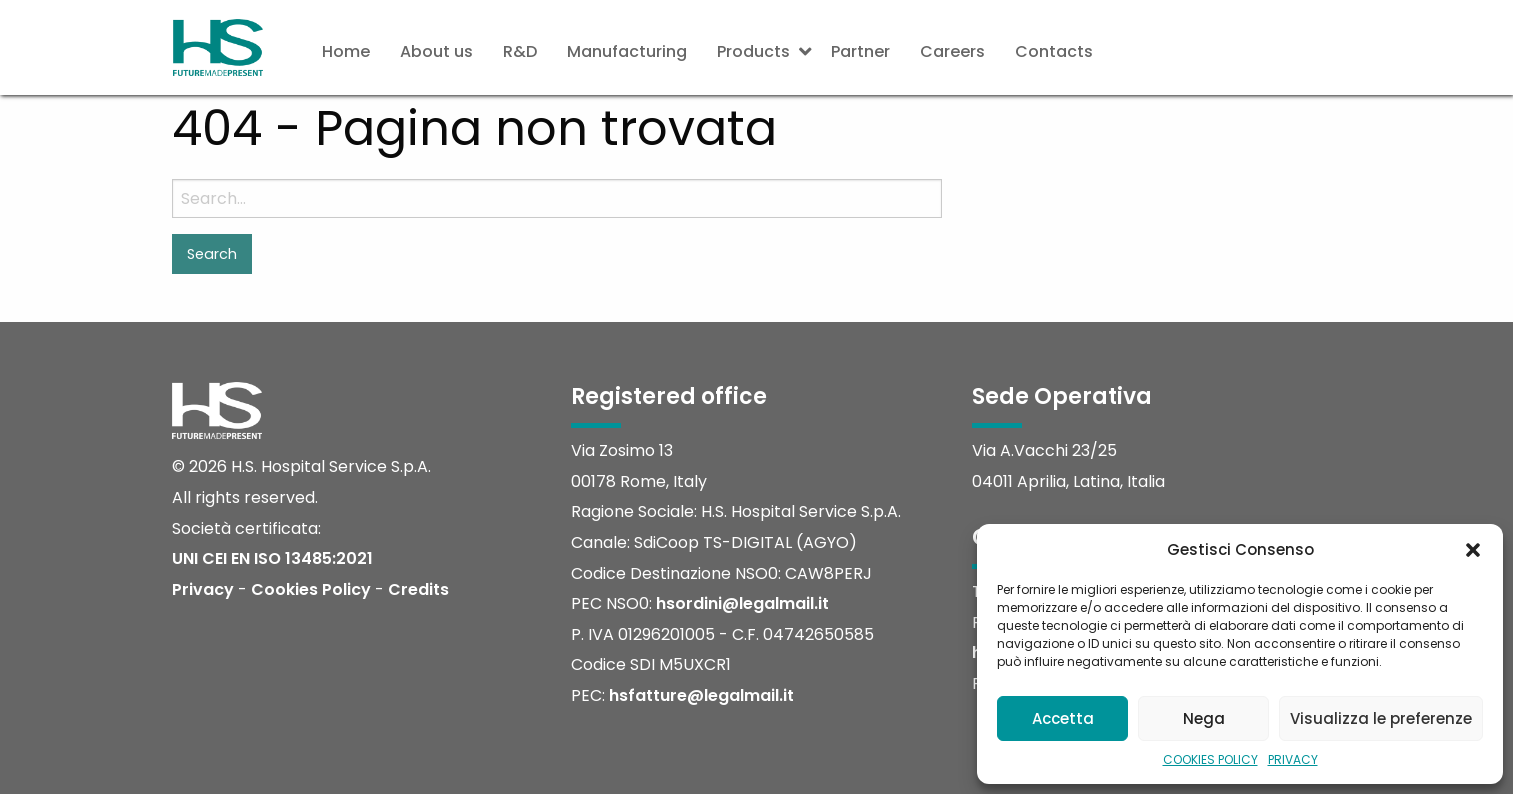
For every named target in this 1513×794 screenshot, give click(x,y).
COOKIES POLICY (1210, 759)
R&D (520, 51)
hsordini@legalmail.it (742, 603)
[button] (1473, 550)
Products (753, 51)
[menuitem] (346, 52)
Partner (860, 51)
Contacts (1054, 51)
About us (436, 51)
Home (346, 51)
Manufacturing (627, 51)
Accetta (1063, 718)
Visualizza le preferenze (1381, 718)
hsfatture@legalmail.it (701, 695)
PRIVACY (1293, 759)
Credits (418, 589)
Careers (952, 51)
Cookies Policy (311, 589)
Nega (1204, 718)
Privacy (203, 589)
